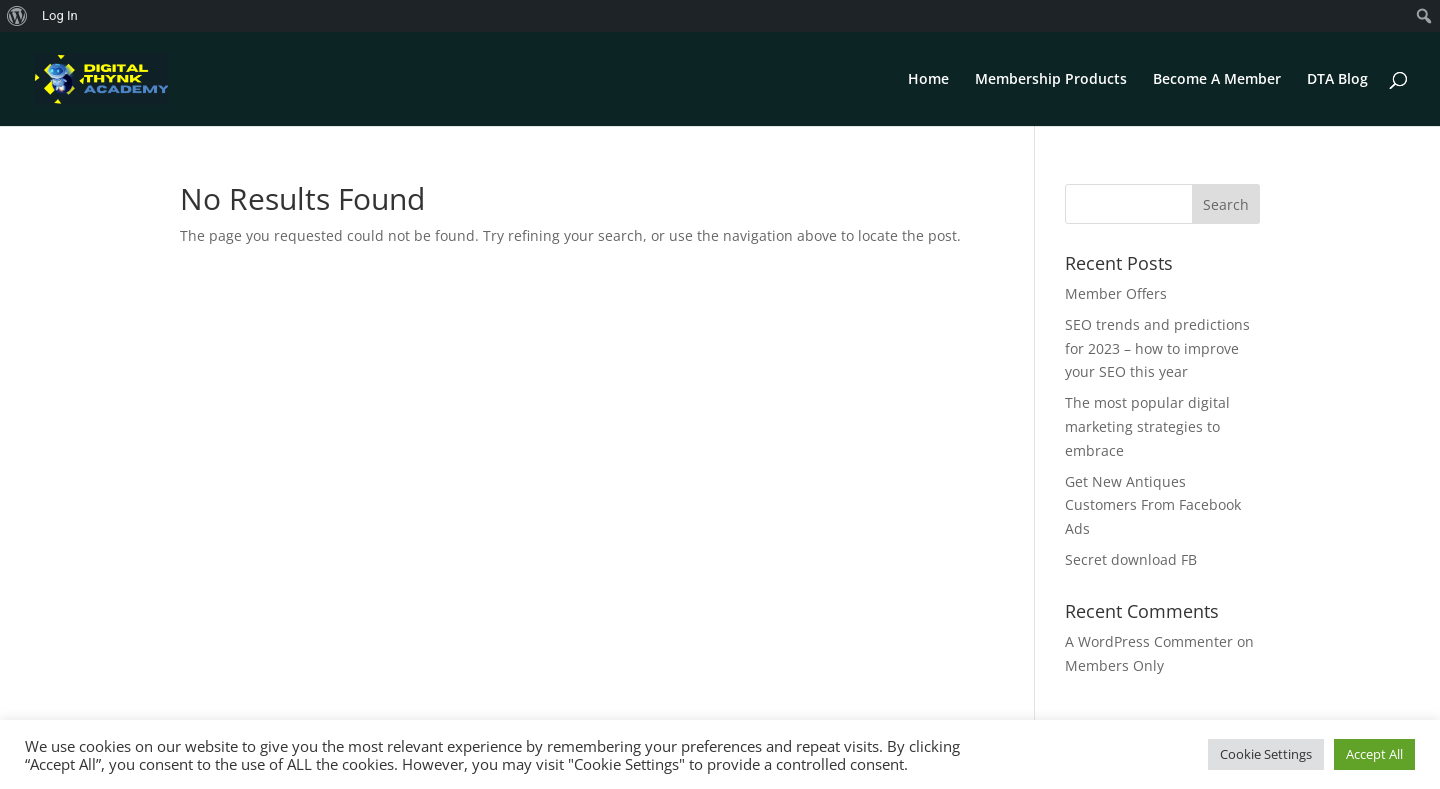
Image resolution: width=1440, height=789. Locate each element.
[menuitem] (17, 16)
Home (928, 80)
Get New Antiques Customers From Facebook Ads (1153, 505)
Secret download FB (1131, 559)
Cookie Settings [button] (1266, 754)
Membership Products (1051, 80)
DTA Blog (1337, 80)
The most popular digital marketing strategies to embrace (1147, 426)
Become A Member (1217, 80)
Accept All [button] (1374, 754)
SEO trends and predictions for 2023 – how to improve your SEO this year (1157, 348)
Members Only (1114, 665)
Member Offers (1116, 293)
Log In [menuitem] (60, 15)
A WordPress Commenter (1149, 641)
